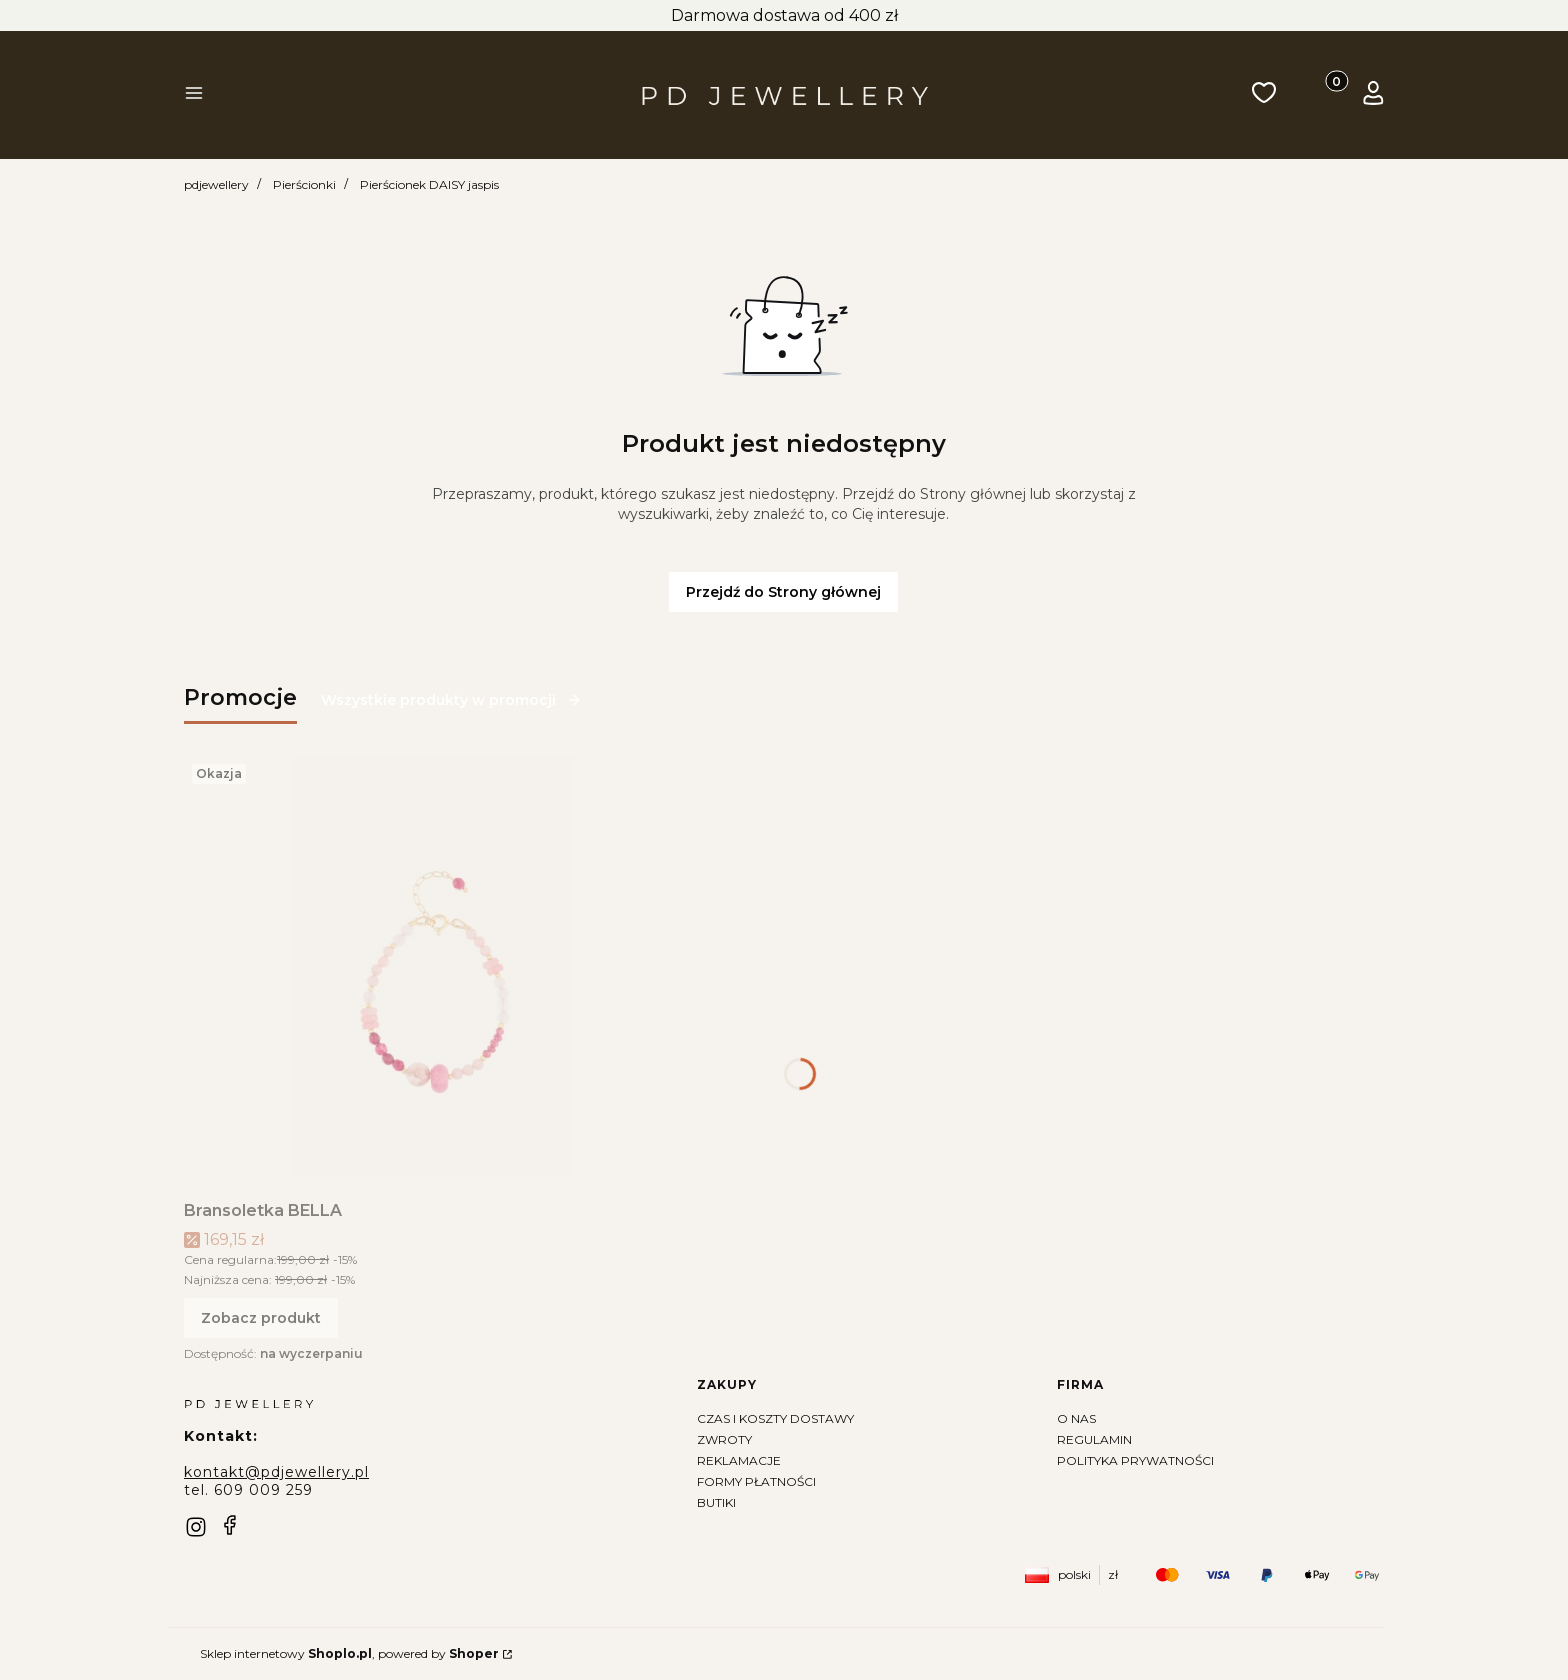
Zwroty (724, 1439)
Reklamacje (739, 1460)
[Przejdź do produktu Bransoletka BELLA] (434, 966)
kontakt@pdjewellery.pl (276, 1472)
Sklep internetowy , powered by (349, 1653)
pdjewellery (216, 184)
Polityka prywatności (1135, 1460)
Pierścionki (304, 184)
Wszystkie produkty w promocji (451, 700)
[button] (194, 95)
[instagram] (196, 1527)
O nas (1076, 1418)
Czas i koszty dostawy (775, 1418)
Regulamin (1094, 1439)
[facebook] (230, 1525)
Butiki (716, 1502)
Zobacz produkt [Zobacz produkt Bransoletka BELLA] (261, 1318)
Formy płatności (756, 1481)
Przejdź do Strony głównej (783, 592)
